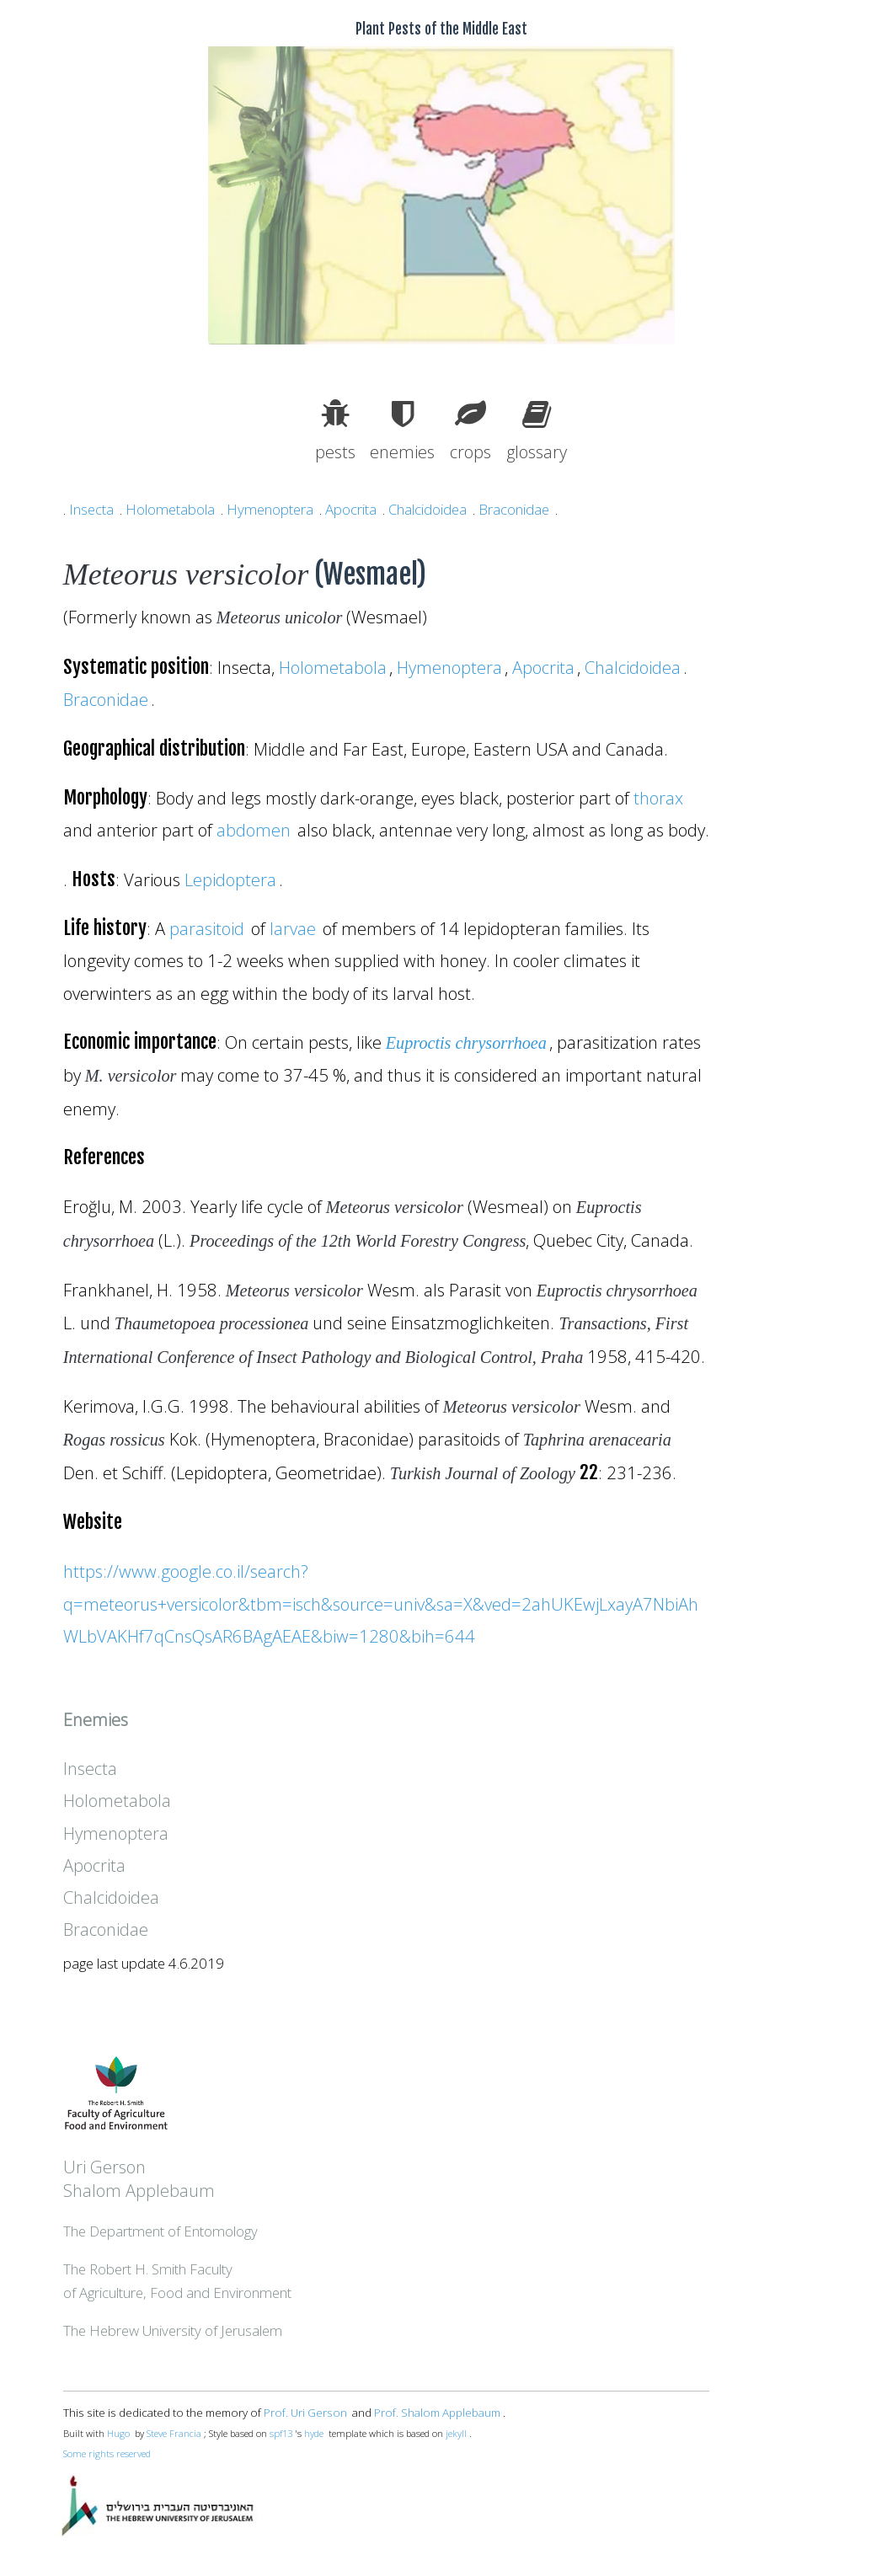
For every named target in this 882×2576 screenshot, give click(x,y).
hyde (313, 2433)
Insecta (91, 509)
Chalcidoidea (427, 509)
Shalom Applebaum (139, 2190)
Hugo (118, 2433)
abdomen (253, 830)
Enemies (95, 1719)
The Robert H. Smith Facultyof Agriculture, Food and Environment (177, 2280)
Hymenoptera (270, 509)
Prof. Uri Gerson (305, 2412)
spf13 (281, 2433)
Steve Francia (174, 2433)
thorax (658, 798)
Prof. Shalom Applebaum (437, 2412)
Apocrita (351, 509)
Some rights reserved (107, 2453)
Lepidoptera (230, 879)
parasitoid (206, 928)
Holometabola (170, 509)
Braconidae (513, 509)
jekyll (456, 2433)
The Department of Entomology (160, 2231)
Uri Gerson (104, 2166)
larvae (293, 928)
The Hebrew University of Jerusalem (172, 2330)
